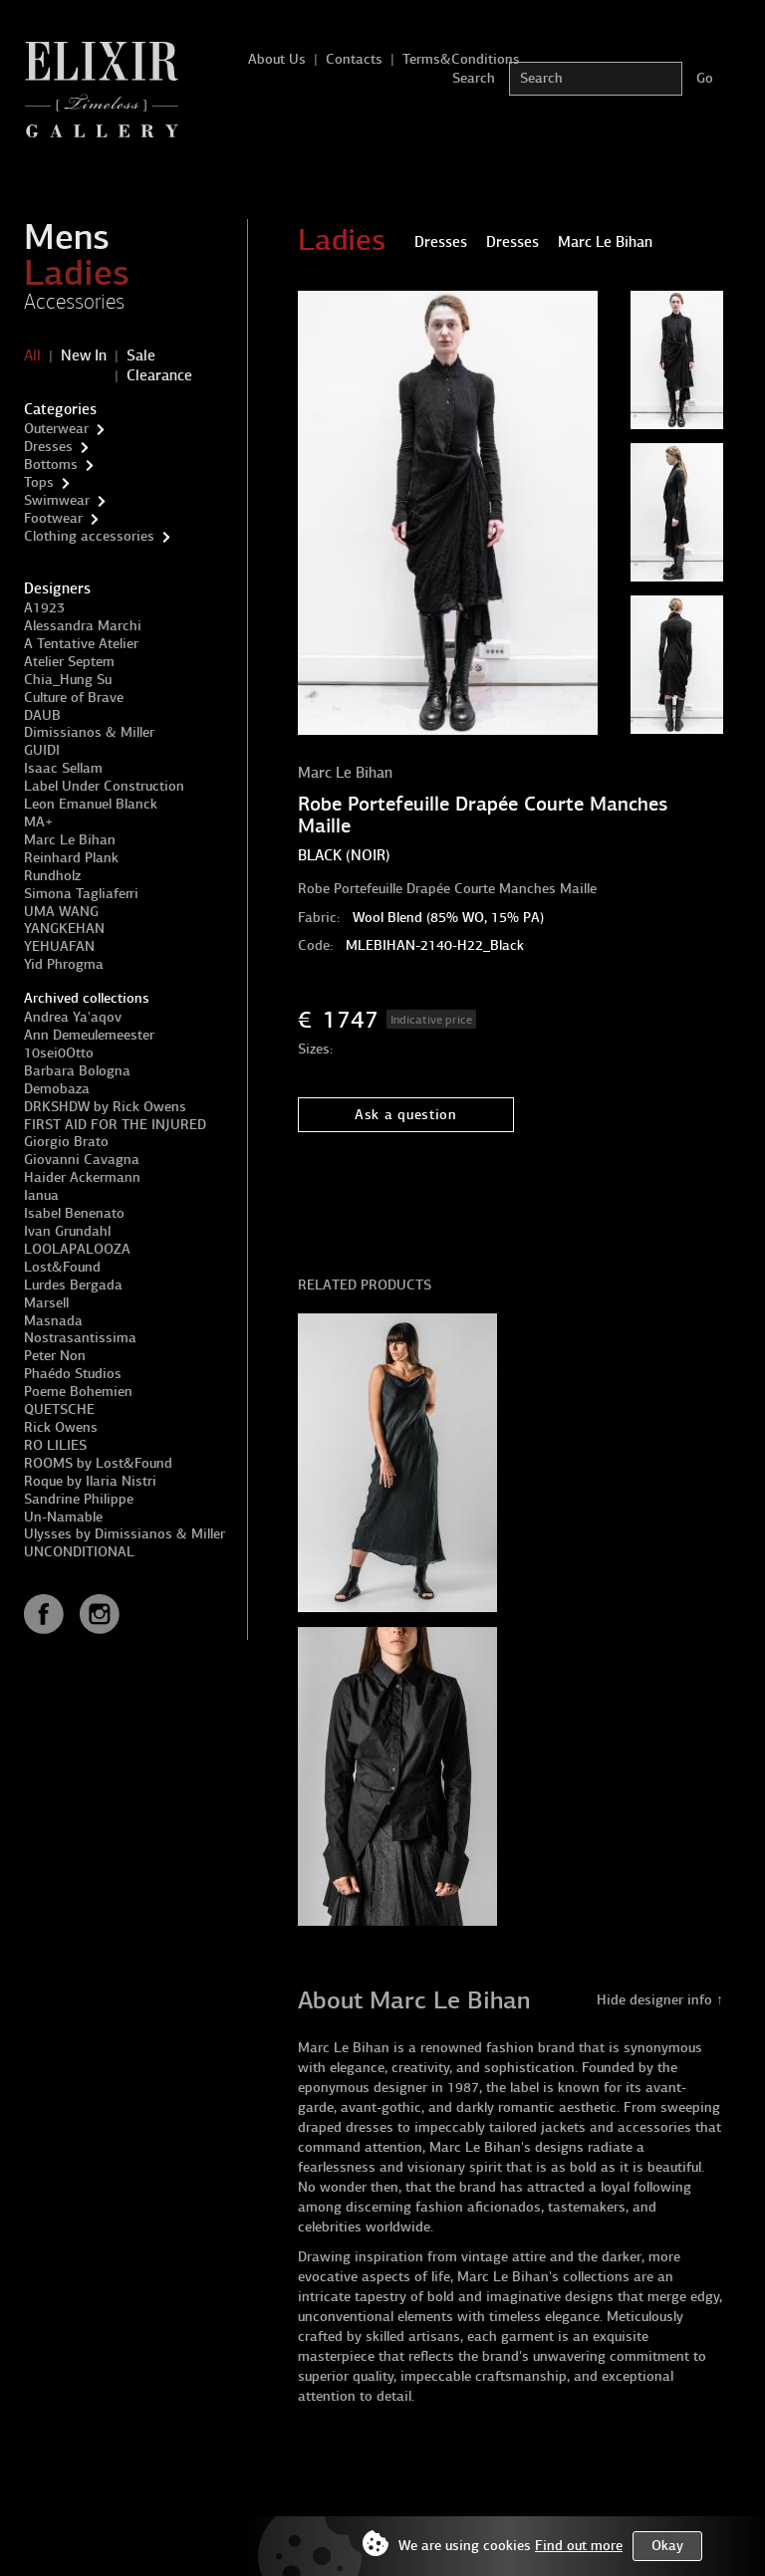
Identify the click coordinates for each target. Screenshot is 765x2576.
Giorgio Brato (66, 1141)
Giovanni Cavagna (81, 1159)
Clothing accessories (89, 536)
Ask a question (406, 1114)
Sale (141, 355)
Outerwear (56, 428)
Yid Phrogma (64, 964)
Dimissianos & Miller (89, 732)
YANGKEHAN (64, 928)
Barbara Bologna (77, 1070)
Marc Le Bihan (70, 839)
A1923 (44, 607)
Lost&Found (62, 1267)
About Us (277, 59)
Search (473, 78)
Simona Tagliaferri (81, 893)
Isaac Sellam (63, 768)
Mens (67, 237)
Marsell (46, 1302)
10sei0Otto (59, 1053)
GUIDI (42, 750)
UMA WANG (61, 911)
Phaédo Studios (73, 1373)
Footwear (53, 518)
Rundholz (52, 875)
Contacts (354, 59)
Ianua (41, 1195)
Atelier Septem (69, 661)
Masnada (53, 1320)
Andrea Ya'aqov (73, 1017)
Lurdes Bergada (73, 1285)
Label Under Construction (104, 786)
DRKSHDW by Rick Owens (105, 1106)
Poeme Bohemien (78, 1391)
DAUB (42, 715)
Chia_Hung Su (68, 679)
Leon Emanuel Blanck (90, 804)
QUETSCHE (59, 1409)
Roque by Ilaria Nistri (90, 1481)
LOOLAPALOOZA (77, 1249)
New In (84, 355)
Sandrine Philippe (78, 1499)
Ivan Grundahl (67, 1231)
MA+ (38, 822)
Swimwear (57, 500)
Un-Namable (63, 1517)
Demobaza (57, 1088)
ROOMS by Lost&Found (98, 1463)
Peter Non (55, 1355)
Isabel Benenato (74, 1213)
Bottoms (51, 464)
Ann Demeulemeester (89, 1035)
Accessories (74, 302)
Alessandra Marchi (82, 625)
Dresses (48, 446)
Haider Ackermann (82, 1177)
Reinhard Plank (71, 857)
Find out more (579, 2545)
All (32, 355)
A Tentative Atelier (81, 643)
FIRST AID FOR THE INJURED (115, 1124)
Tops (39, 482)
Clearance (159, 375)
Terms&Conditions (461, 59)
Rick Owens (61, 1427)
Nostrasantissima (80, 1337)
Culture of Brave (74, 697)
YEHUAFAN (59, 946)
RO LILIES (55, 1445)
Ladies (76, 273)
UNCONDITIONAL (79, 1551)
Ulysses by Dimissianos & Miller (124, 1533)
